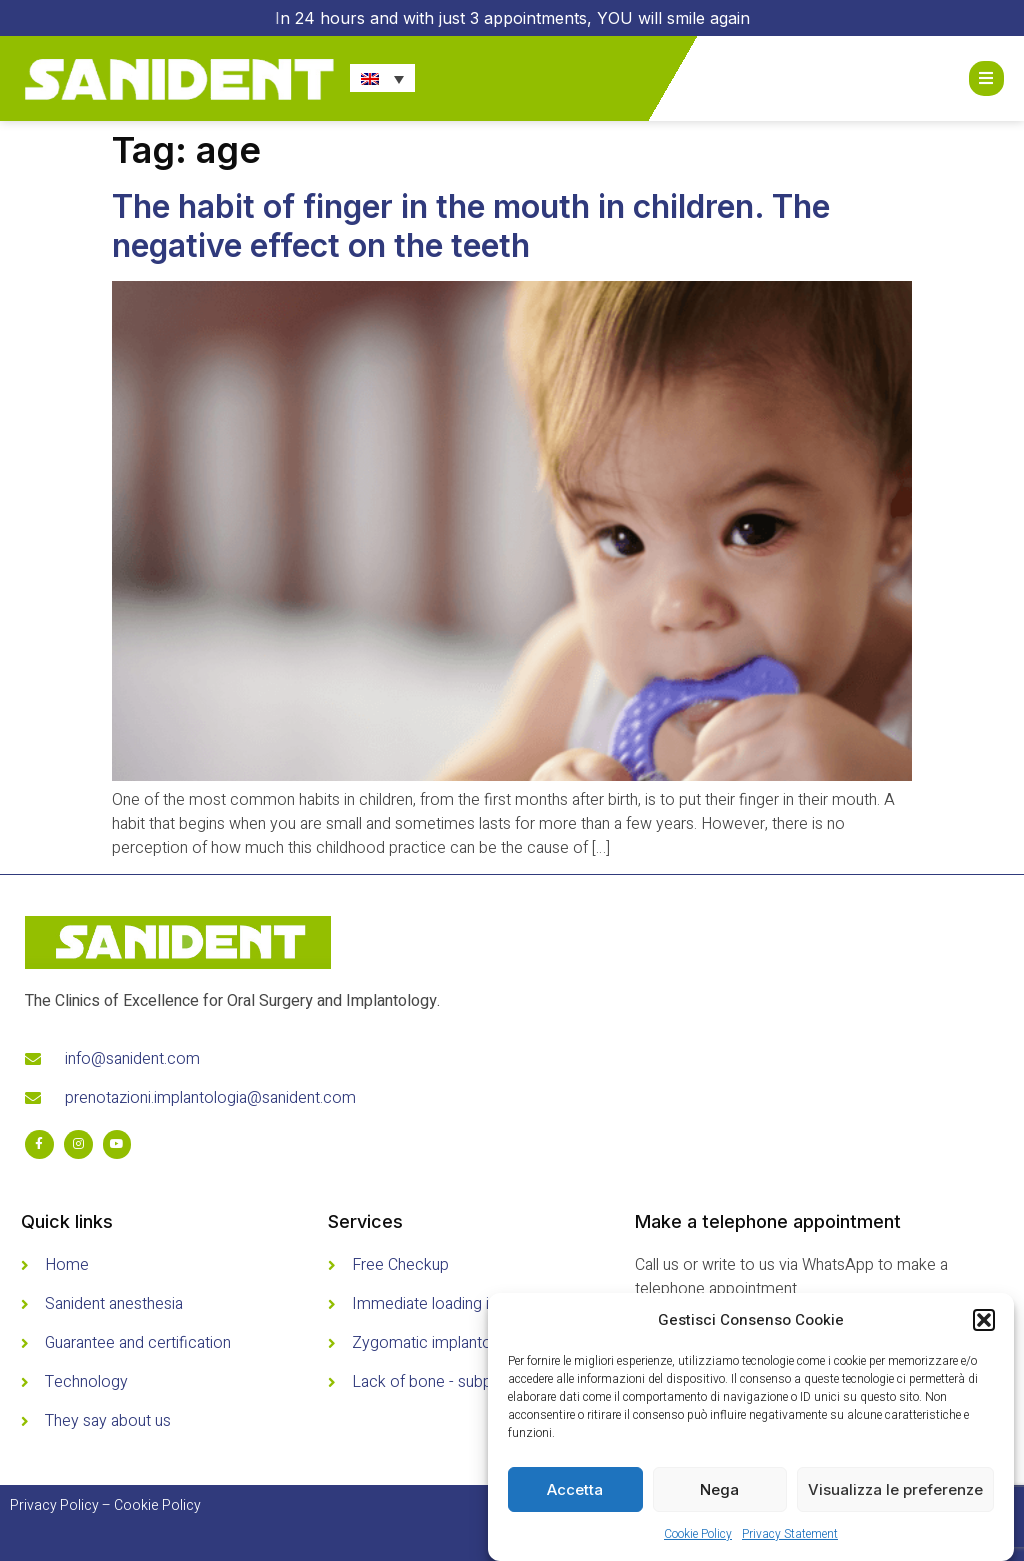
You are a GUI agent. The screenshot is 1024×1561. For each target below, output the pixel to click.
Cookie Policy (698, 1534)
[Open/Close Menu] (986, 78)
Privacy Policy (54, 1505)
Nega (719, 1489)
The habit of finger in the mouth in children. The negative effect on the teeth (471, 225)
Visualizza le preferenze (895, 1489)
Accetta (575, 1489)
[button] (984, 1320)
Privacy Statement (790, 1534)
